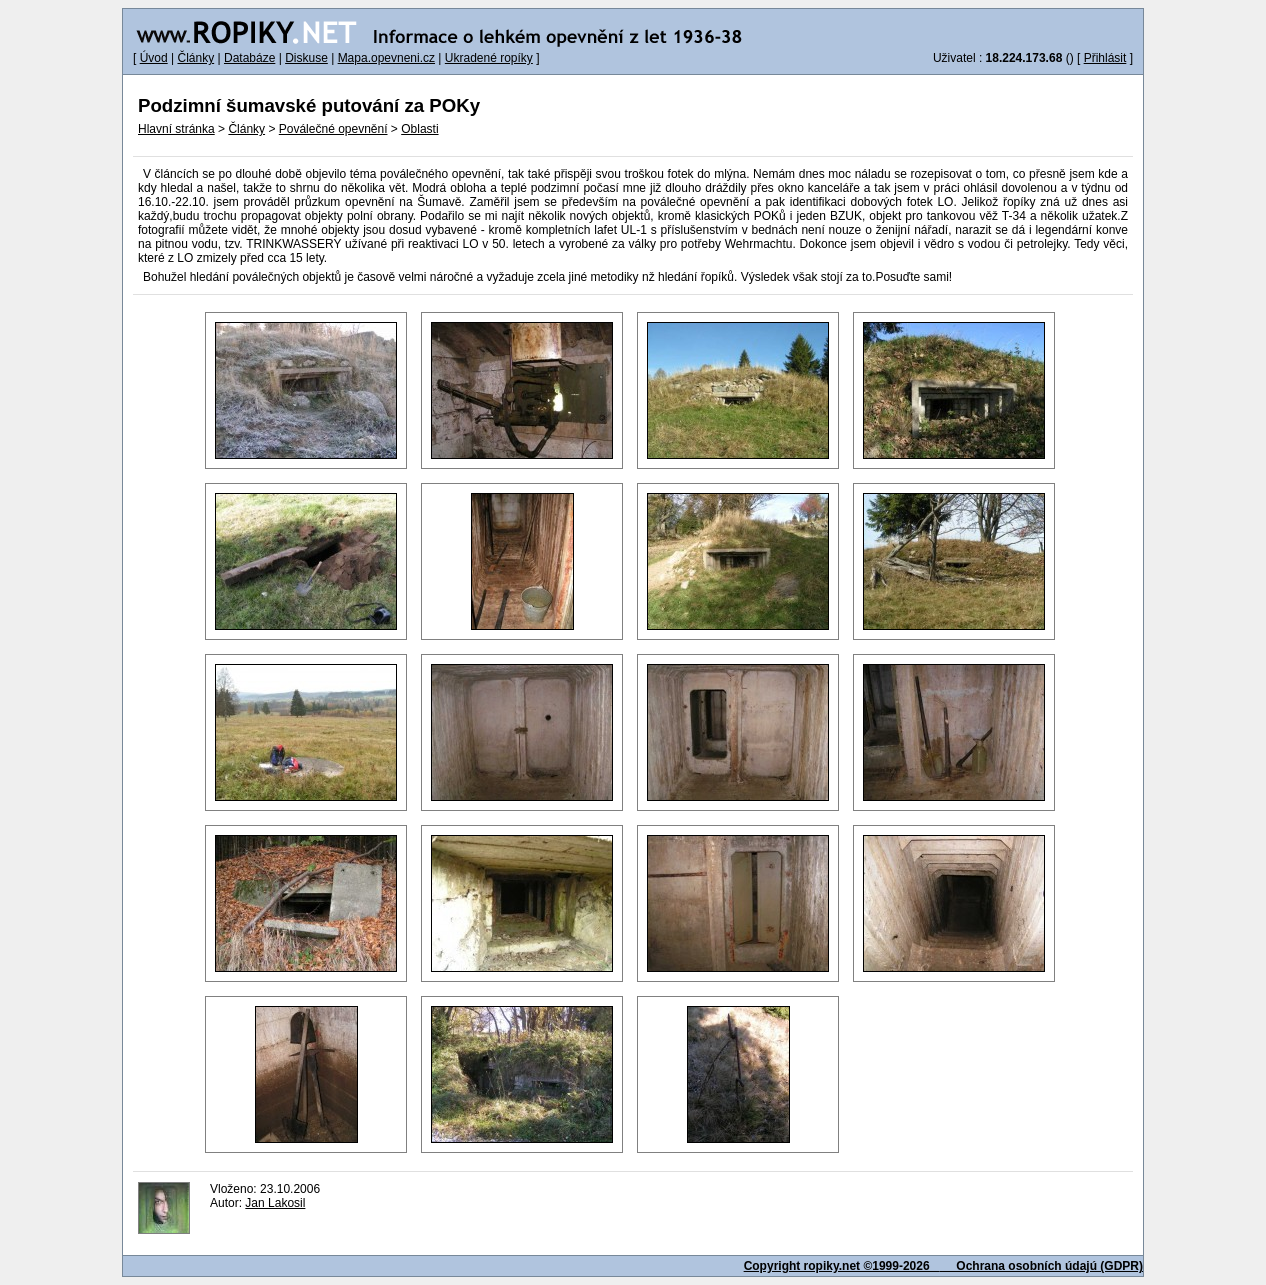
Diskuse (306, 58)
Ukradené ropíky (489, 58)
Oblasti (419, 129)
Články (195, 58)
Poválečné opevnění (333, 129)
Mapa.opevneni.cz (386, 58)
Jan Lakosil (275, 1203)
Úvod (154, 58)
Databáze (249, 58)
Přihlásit (1105, 58)
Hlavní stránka (176, 129)
